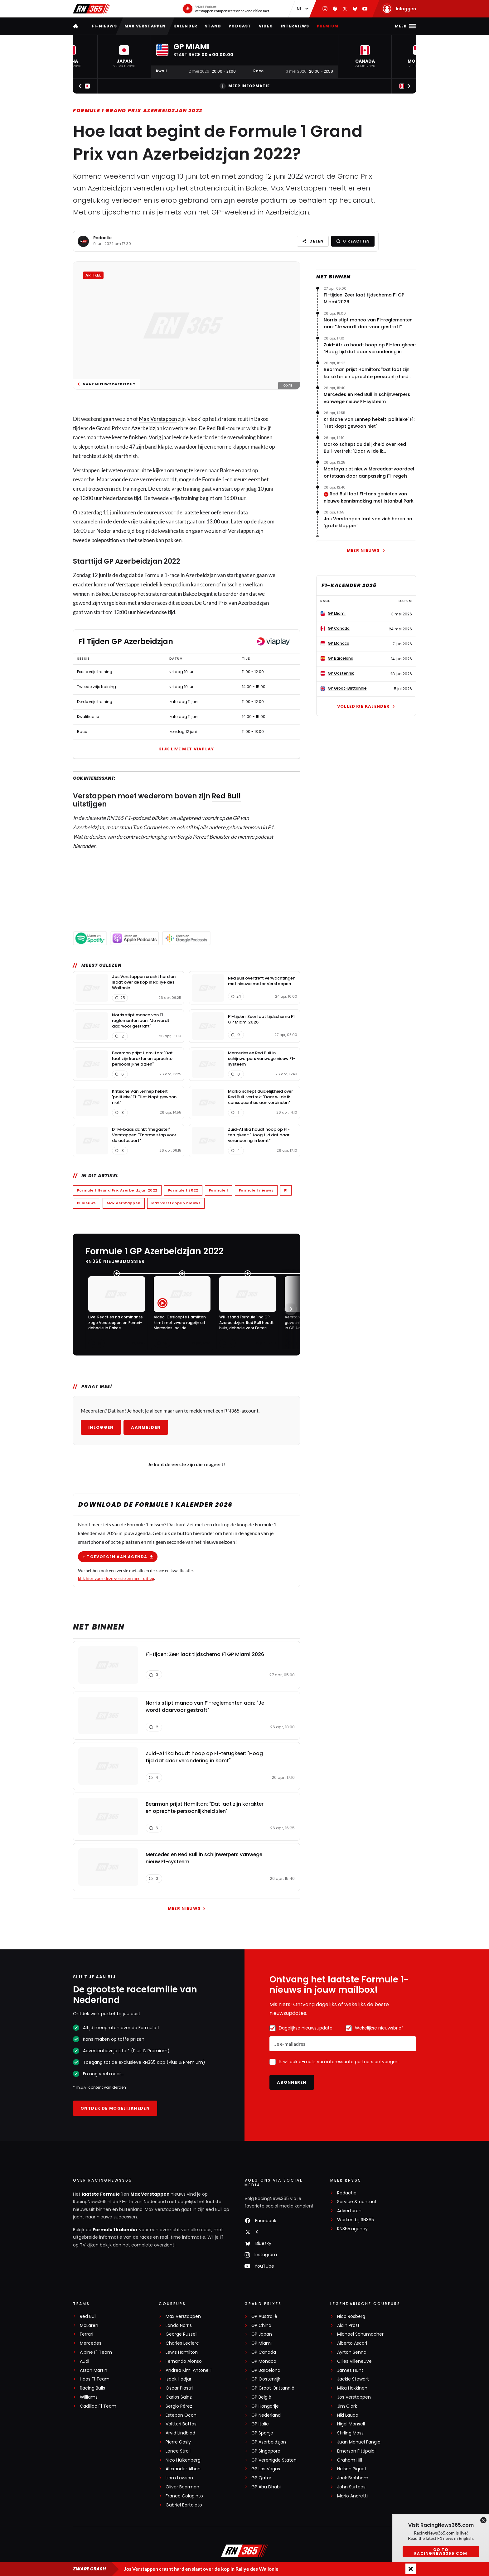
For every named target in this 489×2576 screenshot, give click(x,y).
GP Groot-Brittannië (272, 2388)
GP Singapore (265, 2451)
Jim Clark (347, 2406)
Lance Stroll (178, 2451)
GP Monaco (263, 2361)
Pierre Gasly (178, 2442)
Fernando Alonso (184, 2361)
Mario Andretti (352, 2496)
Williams (89, 2397)
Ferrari (86, 2334)
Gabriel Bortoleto (184, 2505)
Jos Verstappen (354, 2397)
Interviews (295, 26)
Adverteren (349, 2210)
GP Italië (260, 2424)
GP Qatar (261, 2478)
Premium (327, 26)
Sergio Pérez (179, 2406)
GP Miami (261, 2343)
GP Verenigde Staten (274, 2460)
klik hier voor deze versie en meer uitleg (116, 1578)
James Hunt (350, 2370)
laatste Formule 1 (102, 2194)
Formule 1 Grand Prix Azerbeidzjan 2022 (137, 110)
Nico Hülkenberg (183, 2460)
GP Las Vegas (265, 2469)
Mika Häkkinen (352, 2388)
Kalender (185, 26)
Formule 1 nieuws (256, 1189)
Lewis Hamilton (182, 2352)
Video (266, 26)
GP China (261, 2325)
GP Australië (264, 2316)
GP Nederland (266, 2415)
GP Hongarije (265, 2406)
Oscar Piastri (179, 2388)
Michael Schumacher (360, 2334)
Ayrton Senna (351, 2352)
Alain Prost (348, 2325)
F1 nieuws (86, 1203)
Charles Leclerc (182, 2343)
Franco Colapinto (184, 2496)
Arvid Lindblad (180, 2433)
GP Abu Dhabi (266, 2487)
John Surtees (351, 2487)
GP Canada (263, 2352)
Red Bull (226, 796)
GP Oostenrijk (265, 2379)
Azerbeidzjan (146, 428)
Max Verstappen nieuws (176, 1203)
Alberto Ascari (352, 2343)
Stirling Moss (350, 2433)
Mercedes (90, 2343)
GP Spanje (262, 2433)
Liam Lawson (179, 2478)
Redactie (102, 238)
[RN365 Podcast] (227, 8)
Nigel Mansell (351, 2424)
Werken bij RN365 (355, 2219)
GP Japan (261, 2334)
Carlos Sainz (179, 2397)
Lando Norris (179, 2325)
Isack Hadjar (178, 2379)
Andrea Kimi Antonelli (188, 2370)
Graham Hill (349, 2460)
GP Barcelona (265, 2370)
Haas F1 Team (94, 2379)
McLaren (89, 2325)
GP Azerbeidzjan (268, 2442)
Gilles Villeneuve (354, 2361)
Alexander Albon (183, 2469)
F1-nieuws (104, 26)
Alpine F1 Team (96, 2352)
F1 (286, 1189)
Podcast (240, 26)
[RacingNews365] (244, 2551)
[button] (124, 56)
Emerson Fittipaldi (356, 2451)
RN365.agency (352, 2229)
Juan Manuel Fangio (358, 2442)
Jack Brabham (352, 2478)
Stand (213, 26)
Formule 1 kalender (115, 2230)
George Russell (181, 2334)
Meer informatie (245, 86)
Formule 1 (218, 1189)
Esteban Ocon (181, 2415)
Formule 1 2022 (183, 1189)
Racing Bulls (92, 2388)
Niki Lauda (347, 2415)
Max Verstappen (145, 26)
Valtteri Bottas (181, 2424)
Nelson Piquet (351, 2469)
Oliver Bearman (182, 2487)
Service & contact (357, 2201)
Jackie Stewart (353, 2379)
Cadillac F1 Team (98, 2406)
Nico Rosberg (351, 2316)
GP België (261, 2397)
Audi (84, 2361)
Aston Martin (93, 2370)
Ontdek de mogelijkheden (115, 2108)
